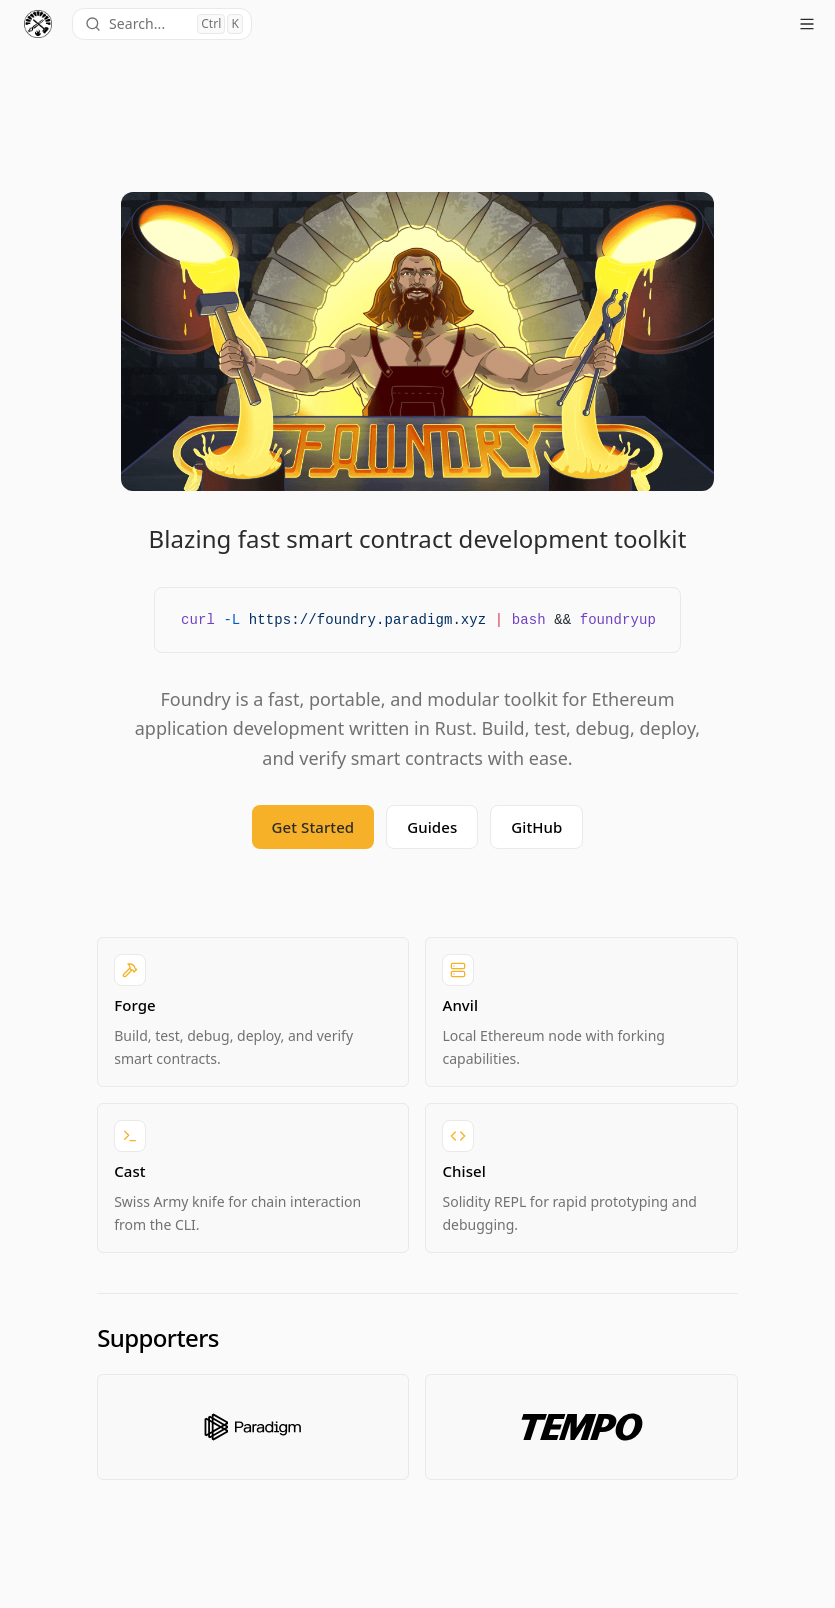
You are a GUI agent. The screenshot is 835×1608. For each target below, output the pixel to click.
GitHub (536, 827)
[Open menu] (807, 24)
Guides (432, 827)
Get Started (313, 827)
